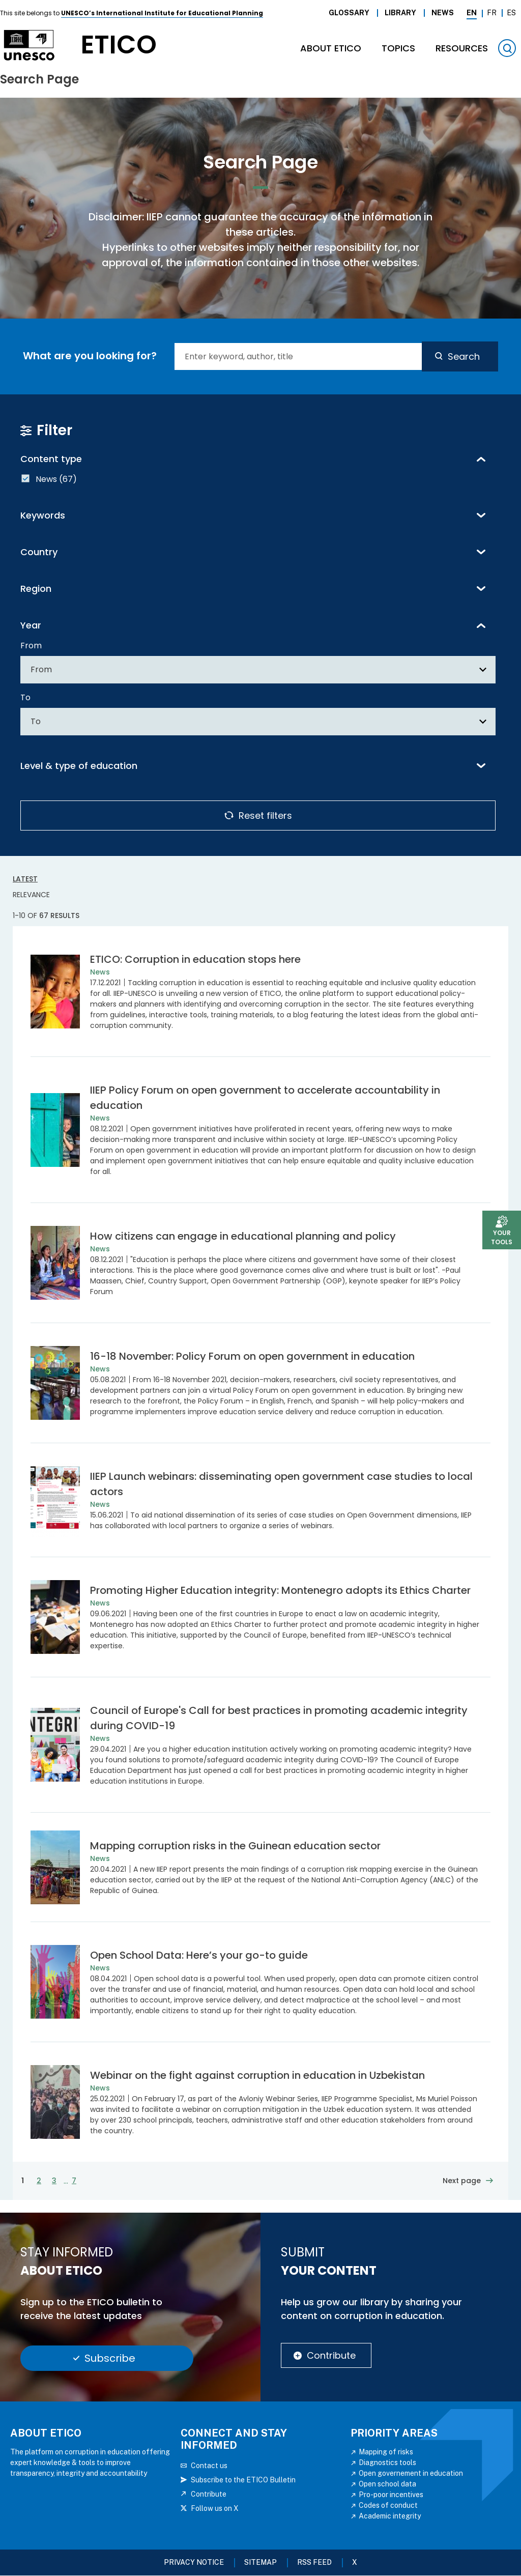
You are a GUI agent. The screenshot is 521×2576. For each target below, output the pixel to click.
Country (38, 552)
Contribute (331, 2355)
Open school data (387, 2484)
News (442, 13)
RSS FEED (314, 2562)
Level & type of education (78, 765)
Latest (25, 879)
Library (400, 13)
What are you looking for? (90, 356)
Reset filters (265, 815)
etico (119, 45)
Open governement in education (411, 2473)
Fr (492, 13)
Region (35, 588)
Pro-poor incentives (391, 2495)
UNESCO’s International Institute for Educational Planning (162, 13)
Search (464, 356)
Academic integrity (390, 2516)
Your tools (501, 1237)
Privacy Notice (194, 2562)
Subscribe (109, 2358)
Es (511, 13)
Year (30, 625)
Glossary (349, 13)
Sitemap (260, 2562)
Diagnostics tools (387, 2462)
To (25, 697)
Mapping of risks (386, 2452)
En (472, 13)
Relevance (31, 895)
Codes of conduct (388, 2505)
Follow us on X (215, 2508)
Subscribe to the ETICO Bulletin (243, 2480)
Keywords (42, 515)
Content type (51, 458)
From (31, 645)
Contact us (209, 2465)
